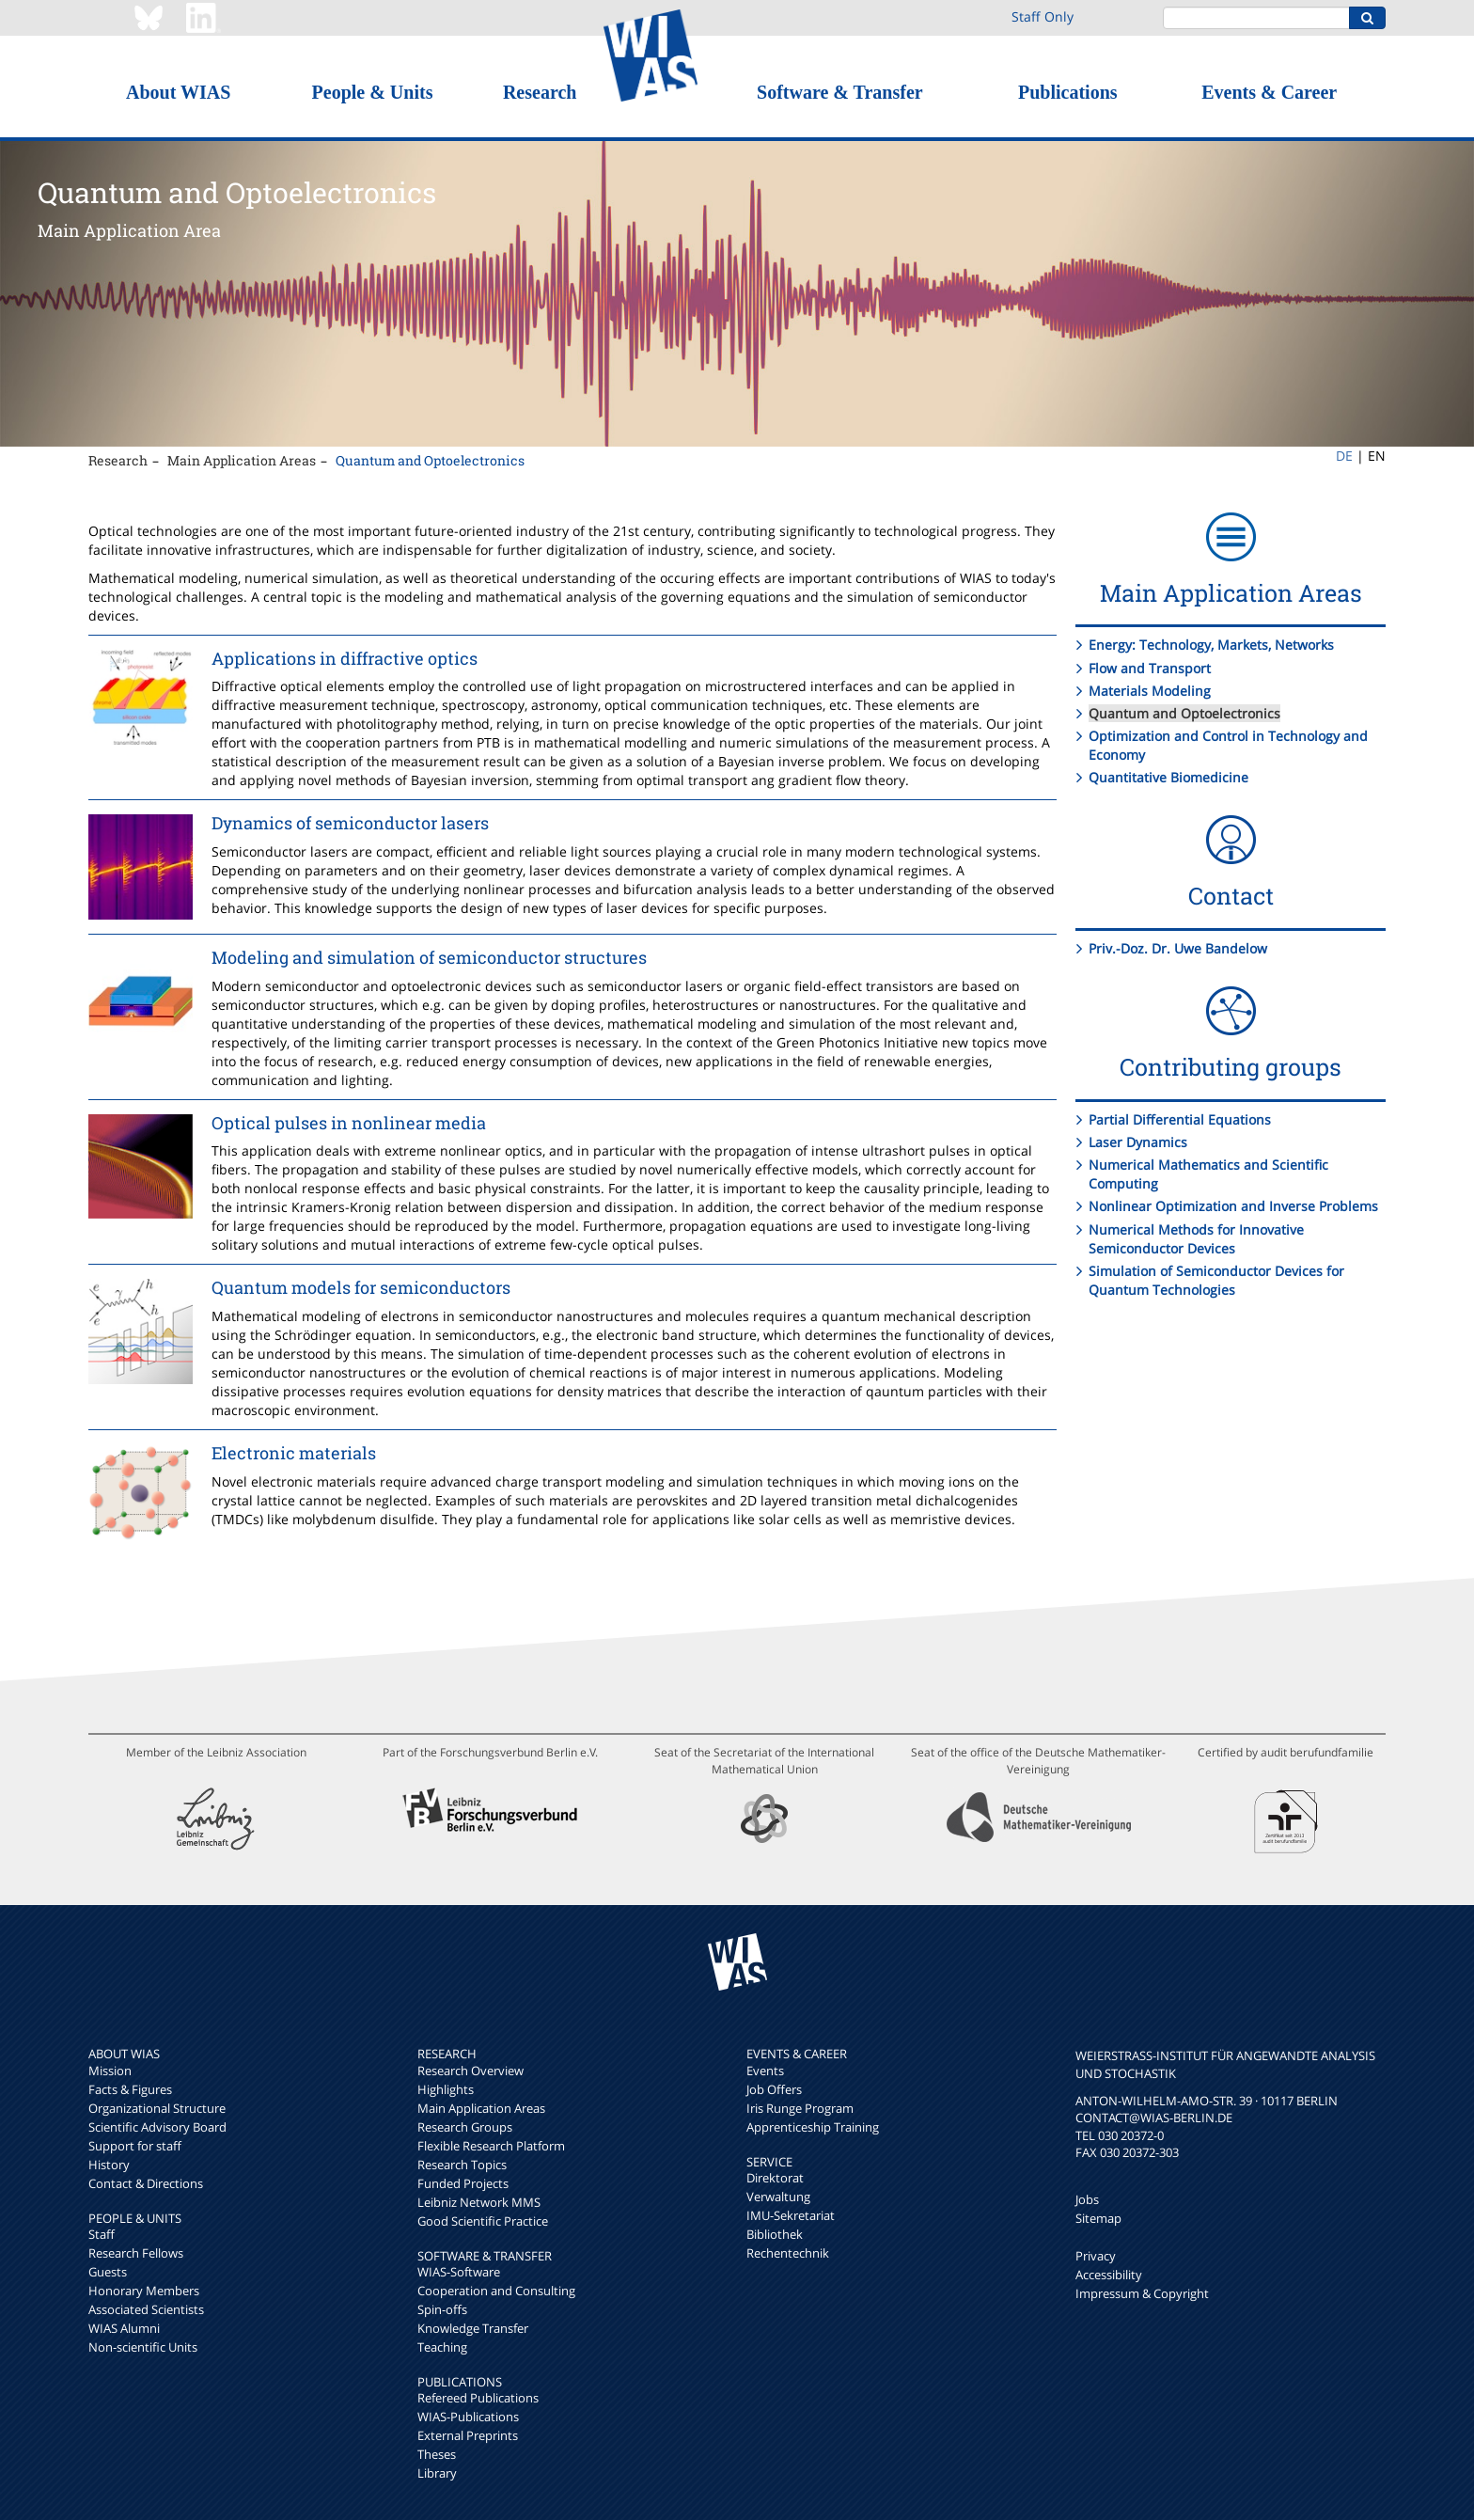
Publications (1068, 92)
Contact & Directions (145, 2183)
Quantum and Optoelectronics (430, 460)
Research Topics (462, 2164)
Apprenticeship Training (812, 2126)
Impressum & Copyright (1142, 2293)
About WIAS (178, 92)
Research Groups (464, 2126)
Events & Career (1269, 92)
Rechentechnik (787, 2252)
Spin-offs (442, 2309)
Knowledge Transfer (472, 2328)
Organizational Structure (157, 2108)
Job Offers (774, 2089)
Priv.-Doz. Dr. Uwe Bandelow (1178, 948)
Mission (110, 2070)
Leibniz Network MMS (479, 2202)
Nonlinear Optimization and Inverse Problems (1233, 1206)
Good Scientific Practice (482, 2221)
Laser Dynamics (1138, 1142)
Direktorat (775, 2177)
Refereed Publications (478, 2397)
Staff (101, 2234)
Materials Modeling (1150, 691)
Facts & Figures (130, 2089)
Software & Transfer (840, 92)
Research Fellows (135, 2252)
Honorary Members (143, 2290)
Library (437, 2473)
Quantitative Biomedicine (1168, 777)
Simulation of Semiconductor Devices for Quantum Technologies (1216, 1280)
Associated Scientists (146, 2309)
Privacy (1095, 2255)
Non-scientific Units (142, 2347)
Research (540, 92)
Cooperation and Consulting (496, 2290)
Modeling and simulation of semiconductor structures (429, 957)
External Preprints (467, 2435)
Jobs (1087, 2199)
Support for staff (134, 2145)
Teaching (442, 2347)
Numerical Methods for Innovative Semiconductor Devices (1196, 1239)
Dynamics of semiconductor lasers (350, 822)
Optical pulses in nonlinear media (349, 1122)
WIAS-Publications (468, 2416)
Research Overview (470, 2070)
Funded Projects (463, 2183)
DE (1344, 456)
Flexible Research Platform (491, 2145)
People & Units (372, 92)
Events (765, 2070)
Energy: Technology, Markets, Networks (1211, 645)
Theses (436, 2454)
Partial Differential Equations (1180, 1119)
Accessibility (1108, 2274)
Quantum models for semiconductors (361, 1287)
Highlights (445, 2089)
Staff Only (1042, 16)
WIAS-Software (458, 2271)
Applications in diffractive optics (345, 658)
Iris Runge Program (800, 2108)
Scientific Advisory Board (157, 2126)
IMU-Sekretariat (790, 2215)
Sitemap (1098, 2218)
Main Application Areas (241, 460)
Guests (107, 2271)
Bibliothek (774, 2234)
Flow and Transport (1150, 668)
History (109, 2164)
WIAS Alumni (124, 2328)
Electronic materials (294, 1452)
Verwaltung (778, 2196)
